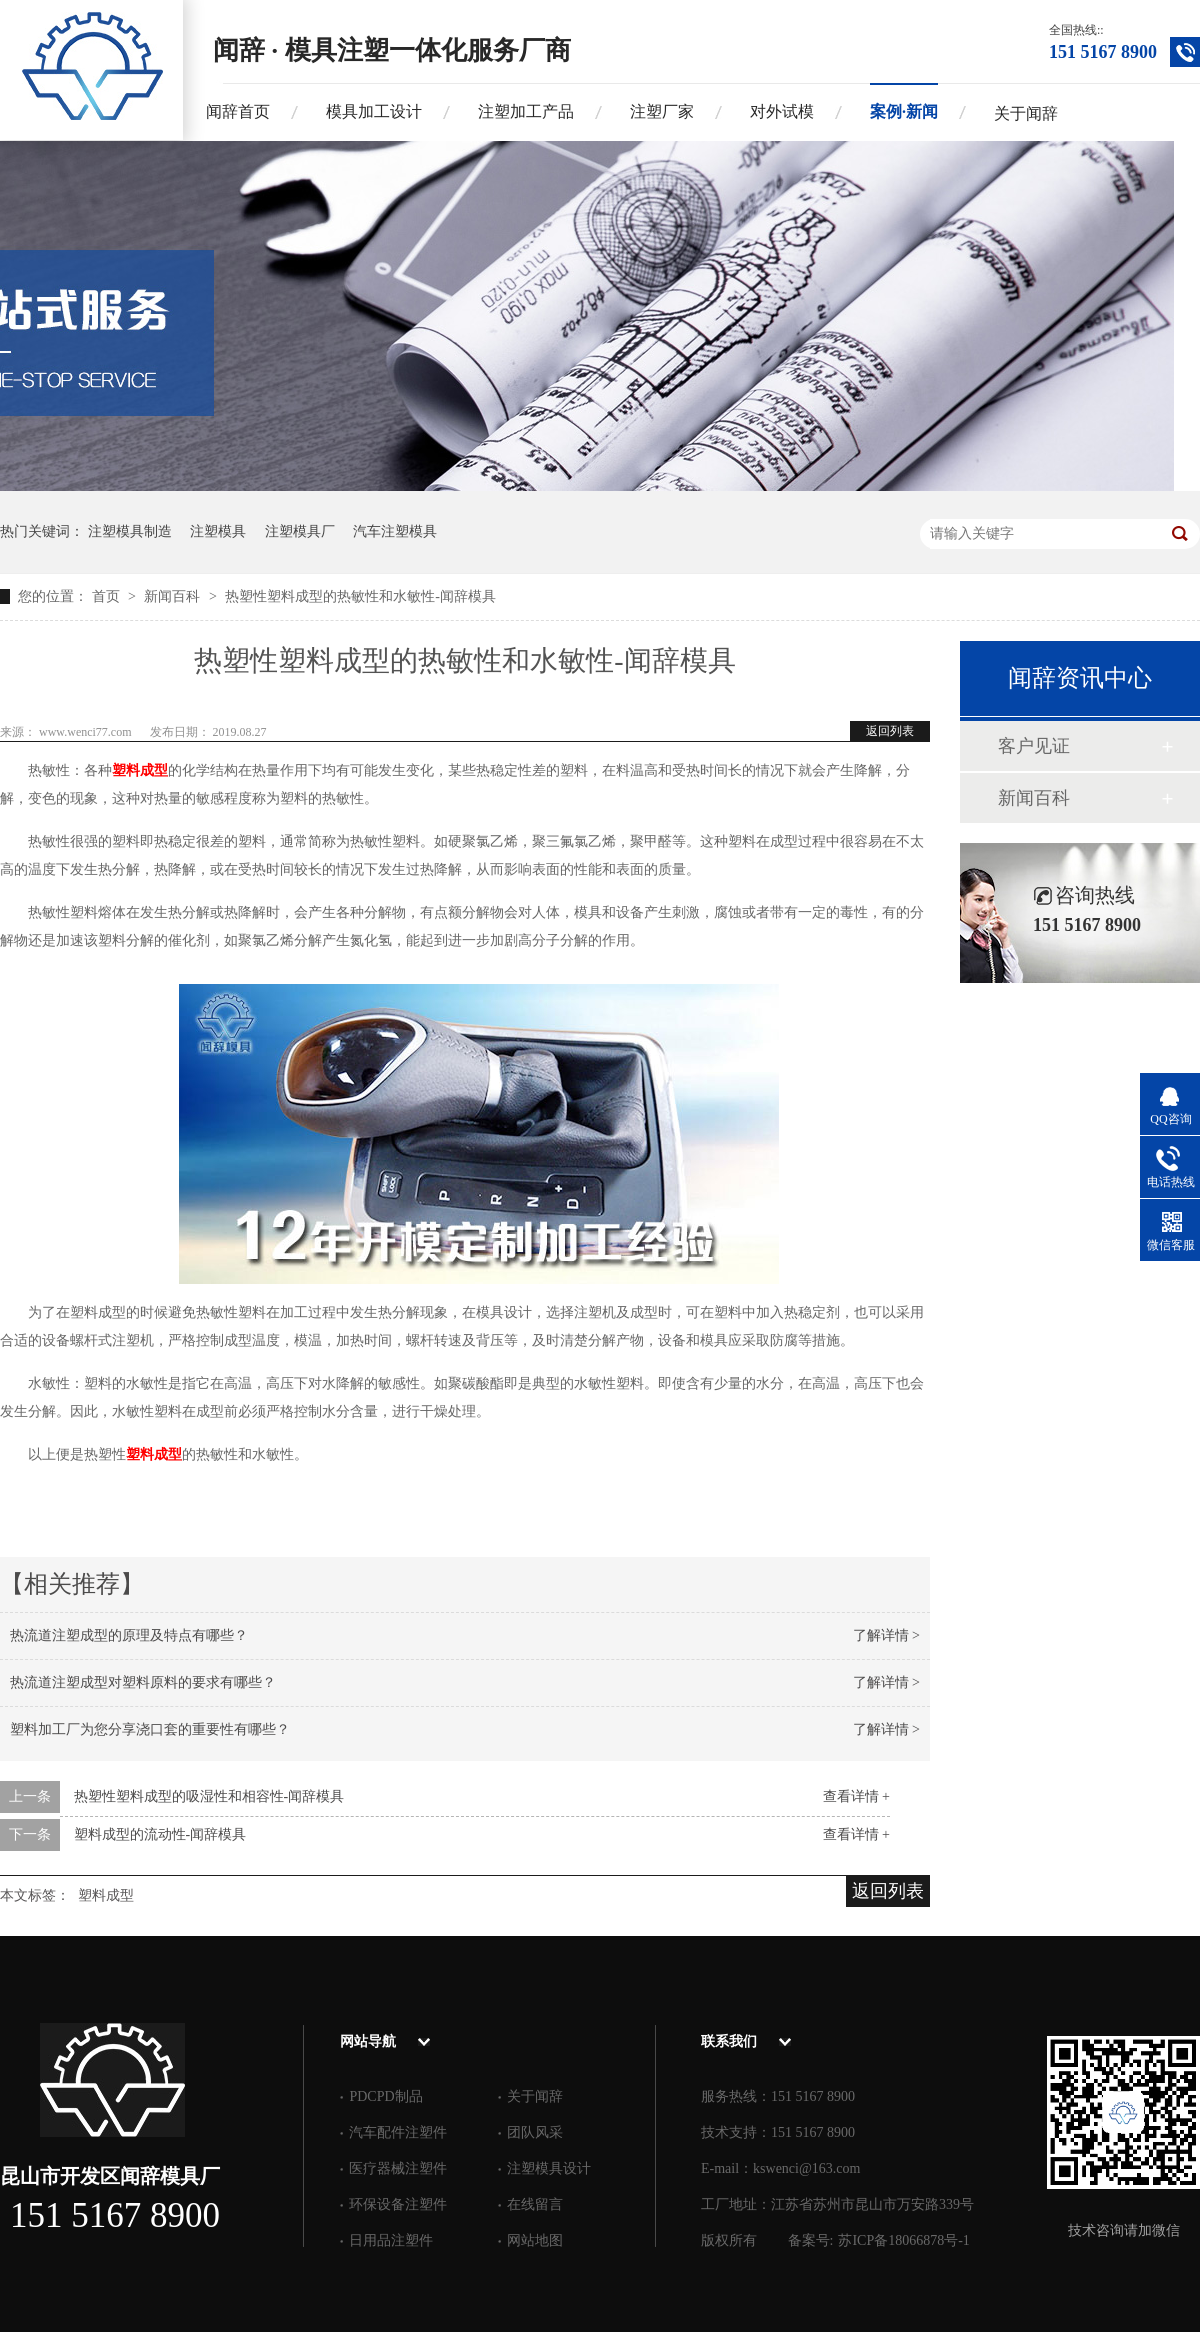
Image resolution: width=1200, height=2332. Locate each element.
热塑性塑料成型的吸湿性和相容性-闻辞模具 (209, 1796)
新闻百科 (174, 596)
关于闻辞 (1026, 113)
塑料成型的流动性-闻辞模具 (160, 1834)
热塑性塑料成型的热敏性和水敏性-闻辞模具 (360, 596)
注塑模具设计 (549, 2168)
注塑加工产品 (526, 111)
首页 (108, 596)
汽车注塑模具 (395, 531)
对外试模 (782, 111)
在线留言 (535, 2204)
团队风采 (535, 2132)
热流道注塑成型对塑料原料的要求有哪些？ (143, 1682)
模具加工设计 (374, 111)
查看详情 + (856, 1796)
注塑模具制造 (130, 531)
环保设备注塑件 (398, 2204)
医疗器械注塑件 (398, 2168)
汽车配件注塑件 (398, 2132)
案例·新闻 (904, 111)
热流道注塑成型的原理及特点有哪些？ (129, 1635)
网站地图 (535, 2240)
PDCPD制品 (385, 2096)
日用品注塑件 (391, 2240)
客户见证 (1034, 746)
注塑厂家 (662, 111)
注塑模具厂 (300, 531)
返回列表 (890, 731)
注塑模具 (218, 531)
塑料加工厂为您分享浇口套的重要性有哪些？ (150, 1729)
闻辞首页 (238, 111)
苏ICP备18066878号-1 (903, 2240)
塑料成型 (140, 770)
